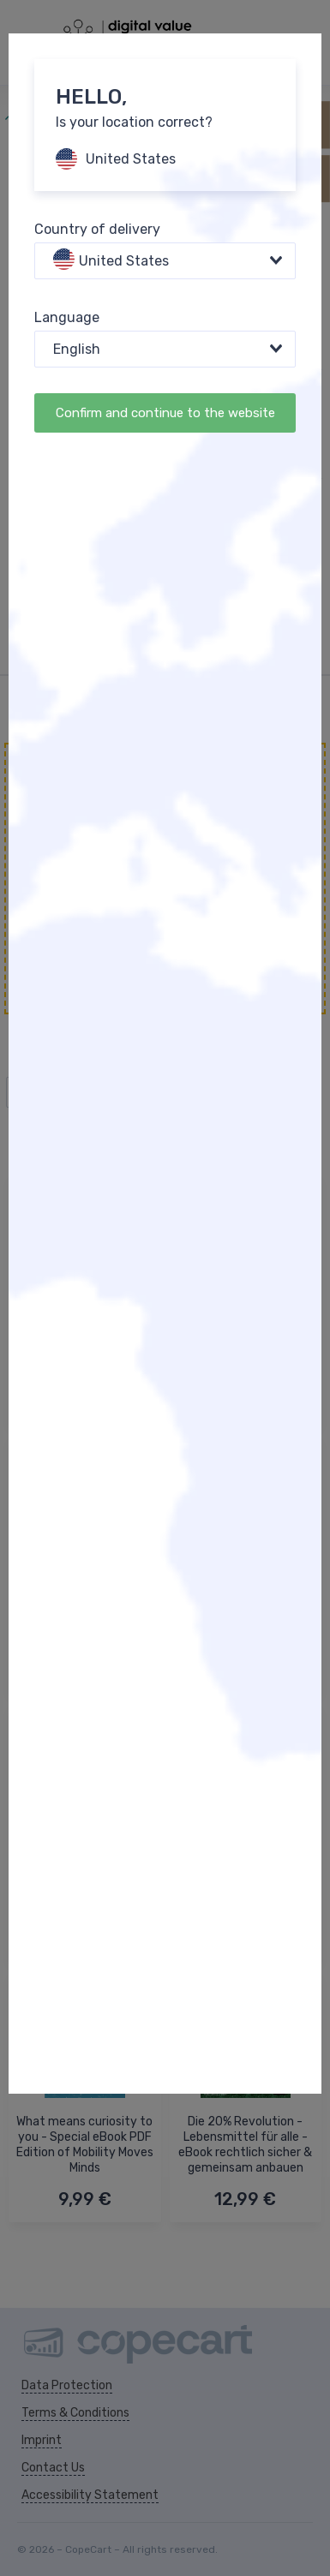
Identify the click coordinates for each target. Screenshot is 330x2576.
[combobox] (165, 260)
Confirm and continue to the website (165, 413)
